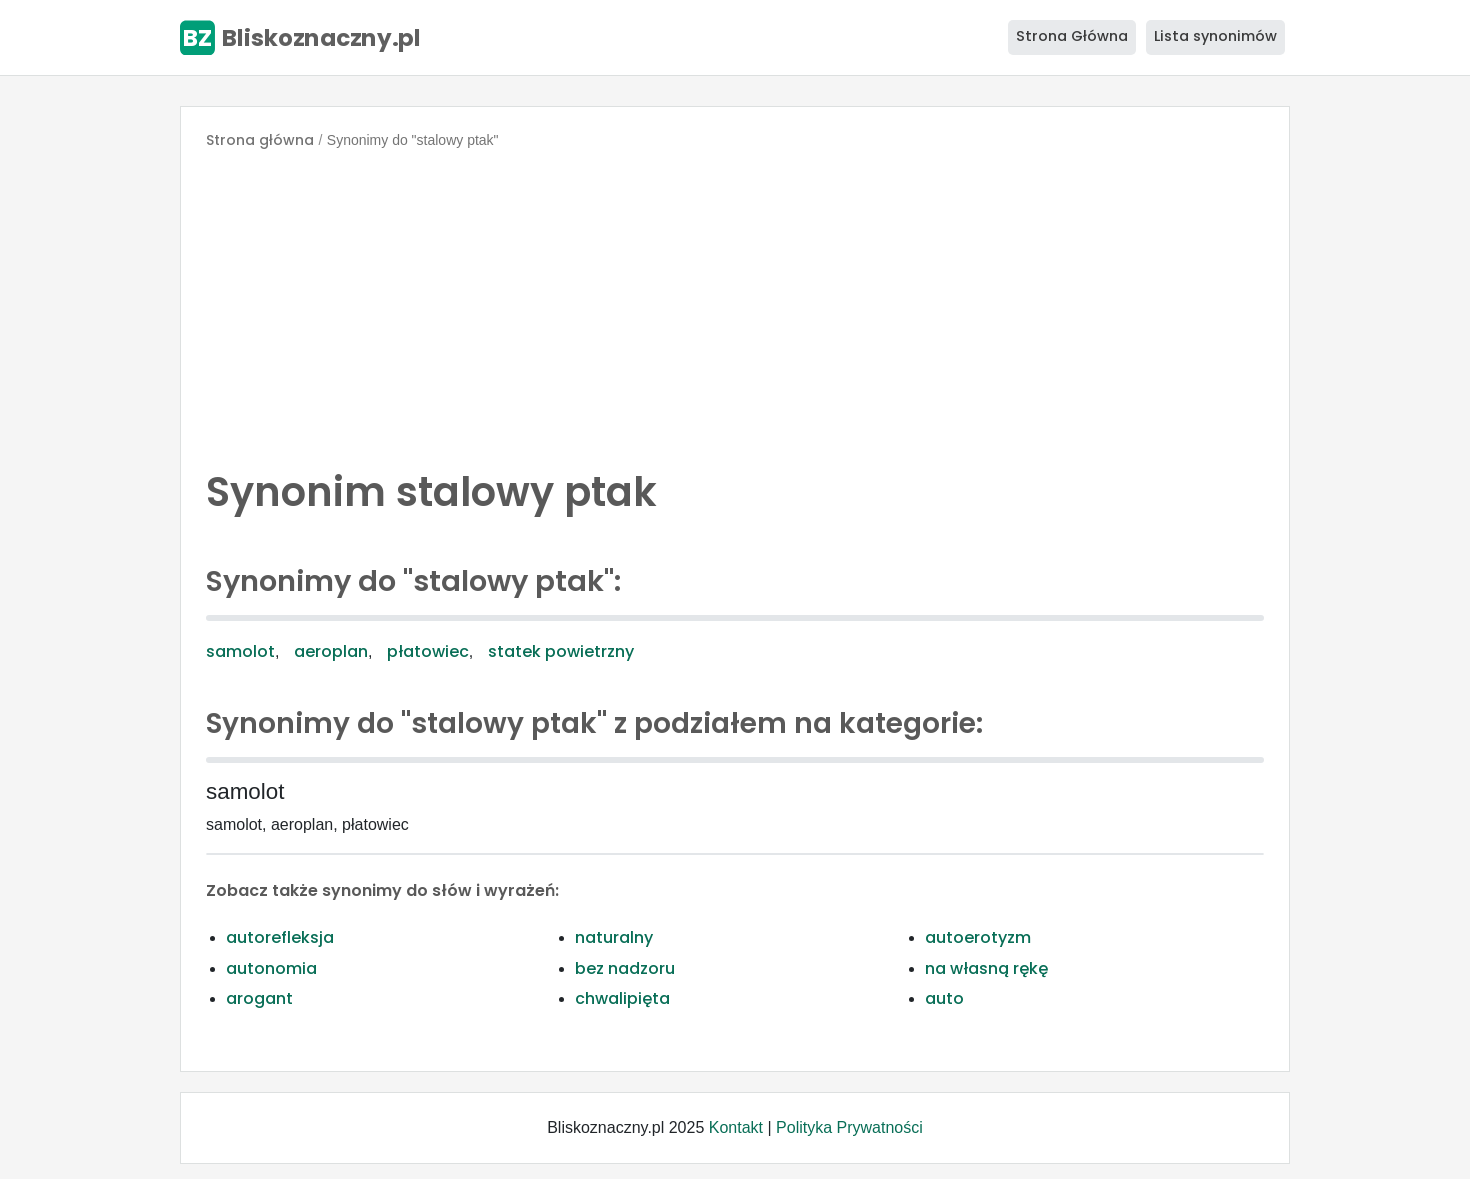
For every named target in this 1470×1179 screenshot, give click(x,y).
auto (944, 998)
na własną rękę (986, 968)
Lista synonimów (1215, 36)
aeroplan (331, 651)
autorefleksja (280, 937)
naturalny (614, 937)
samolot (240, 651)
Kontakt (736, 1127)
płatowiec (428, 651)
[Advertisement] (735, 304)
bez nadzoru (625, 968)
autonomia (271, 968)
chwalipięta (622, 998)
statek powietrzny (561, 651)
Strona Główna (1072, 36)
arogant (259, 998)
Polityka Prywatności (849, 1127)
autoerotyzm (978, 937)
